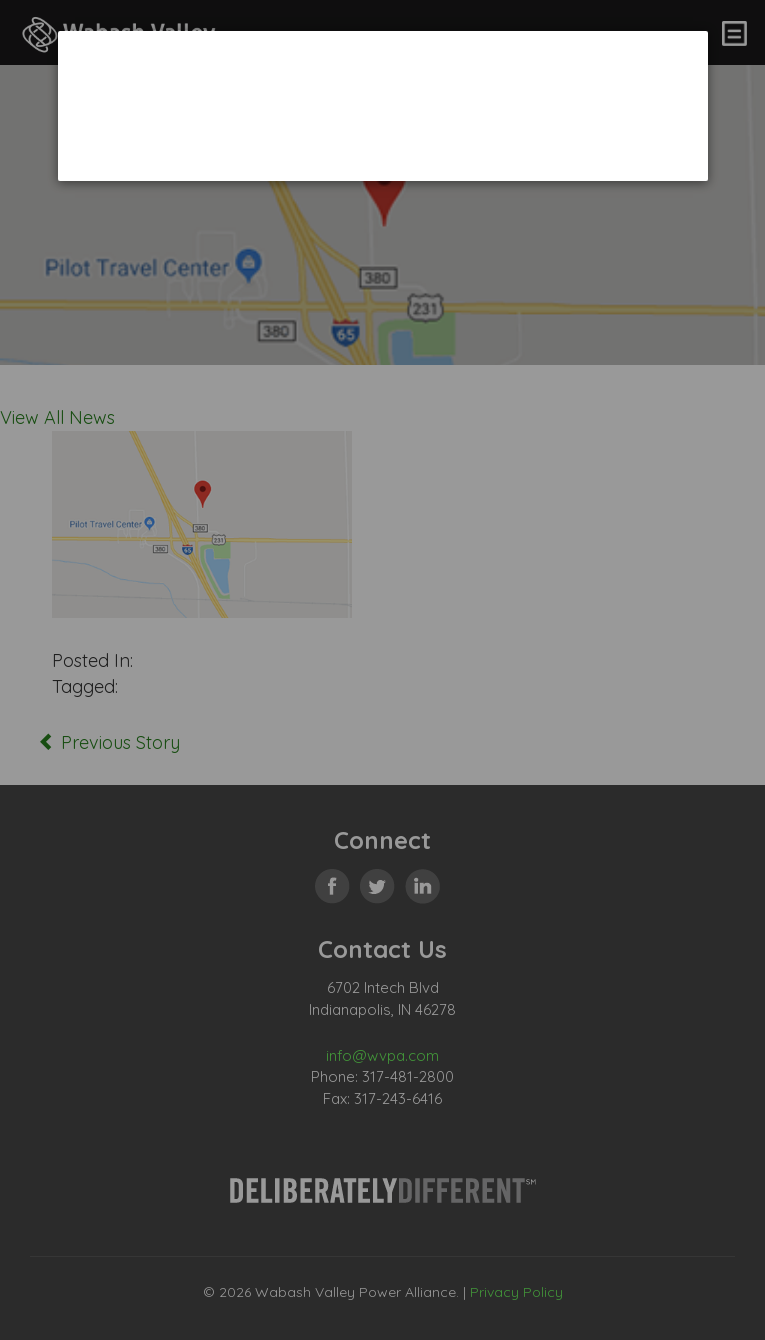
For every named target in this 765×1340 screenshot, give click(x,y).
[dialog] (383, 105)
